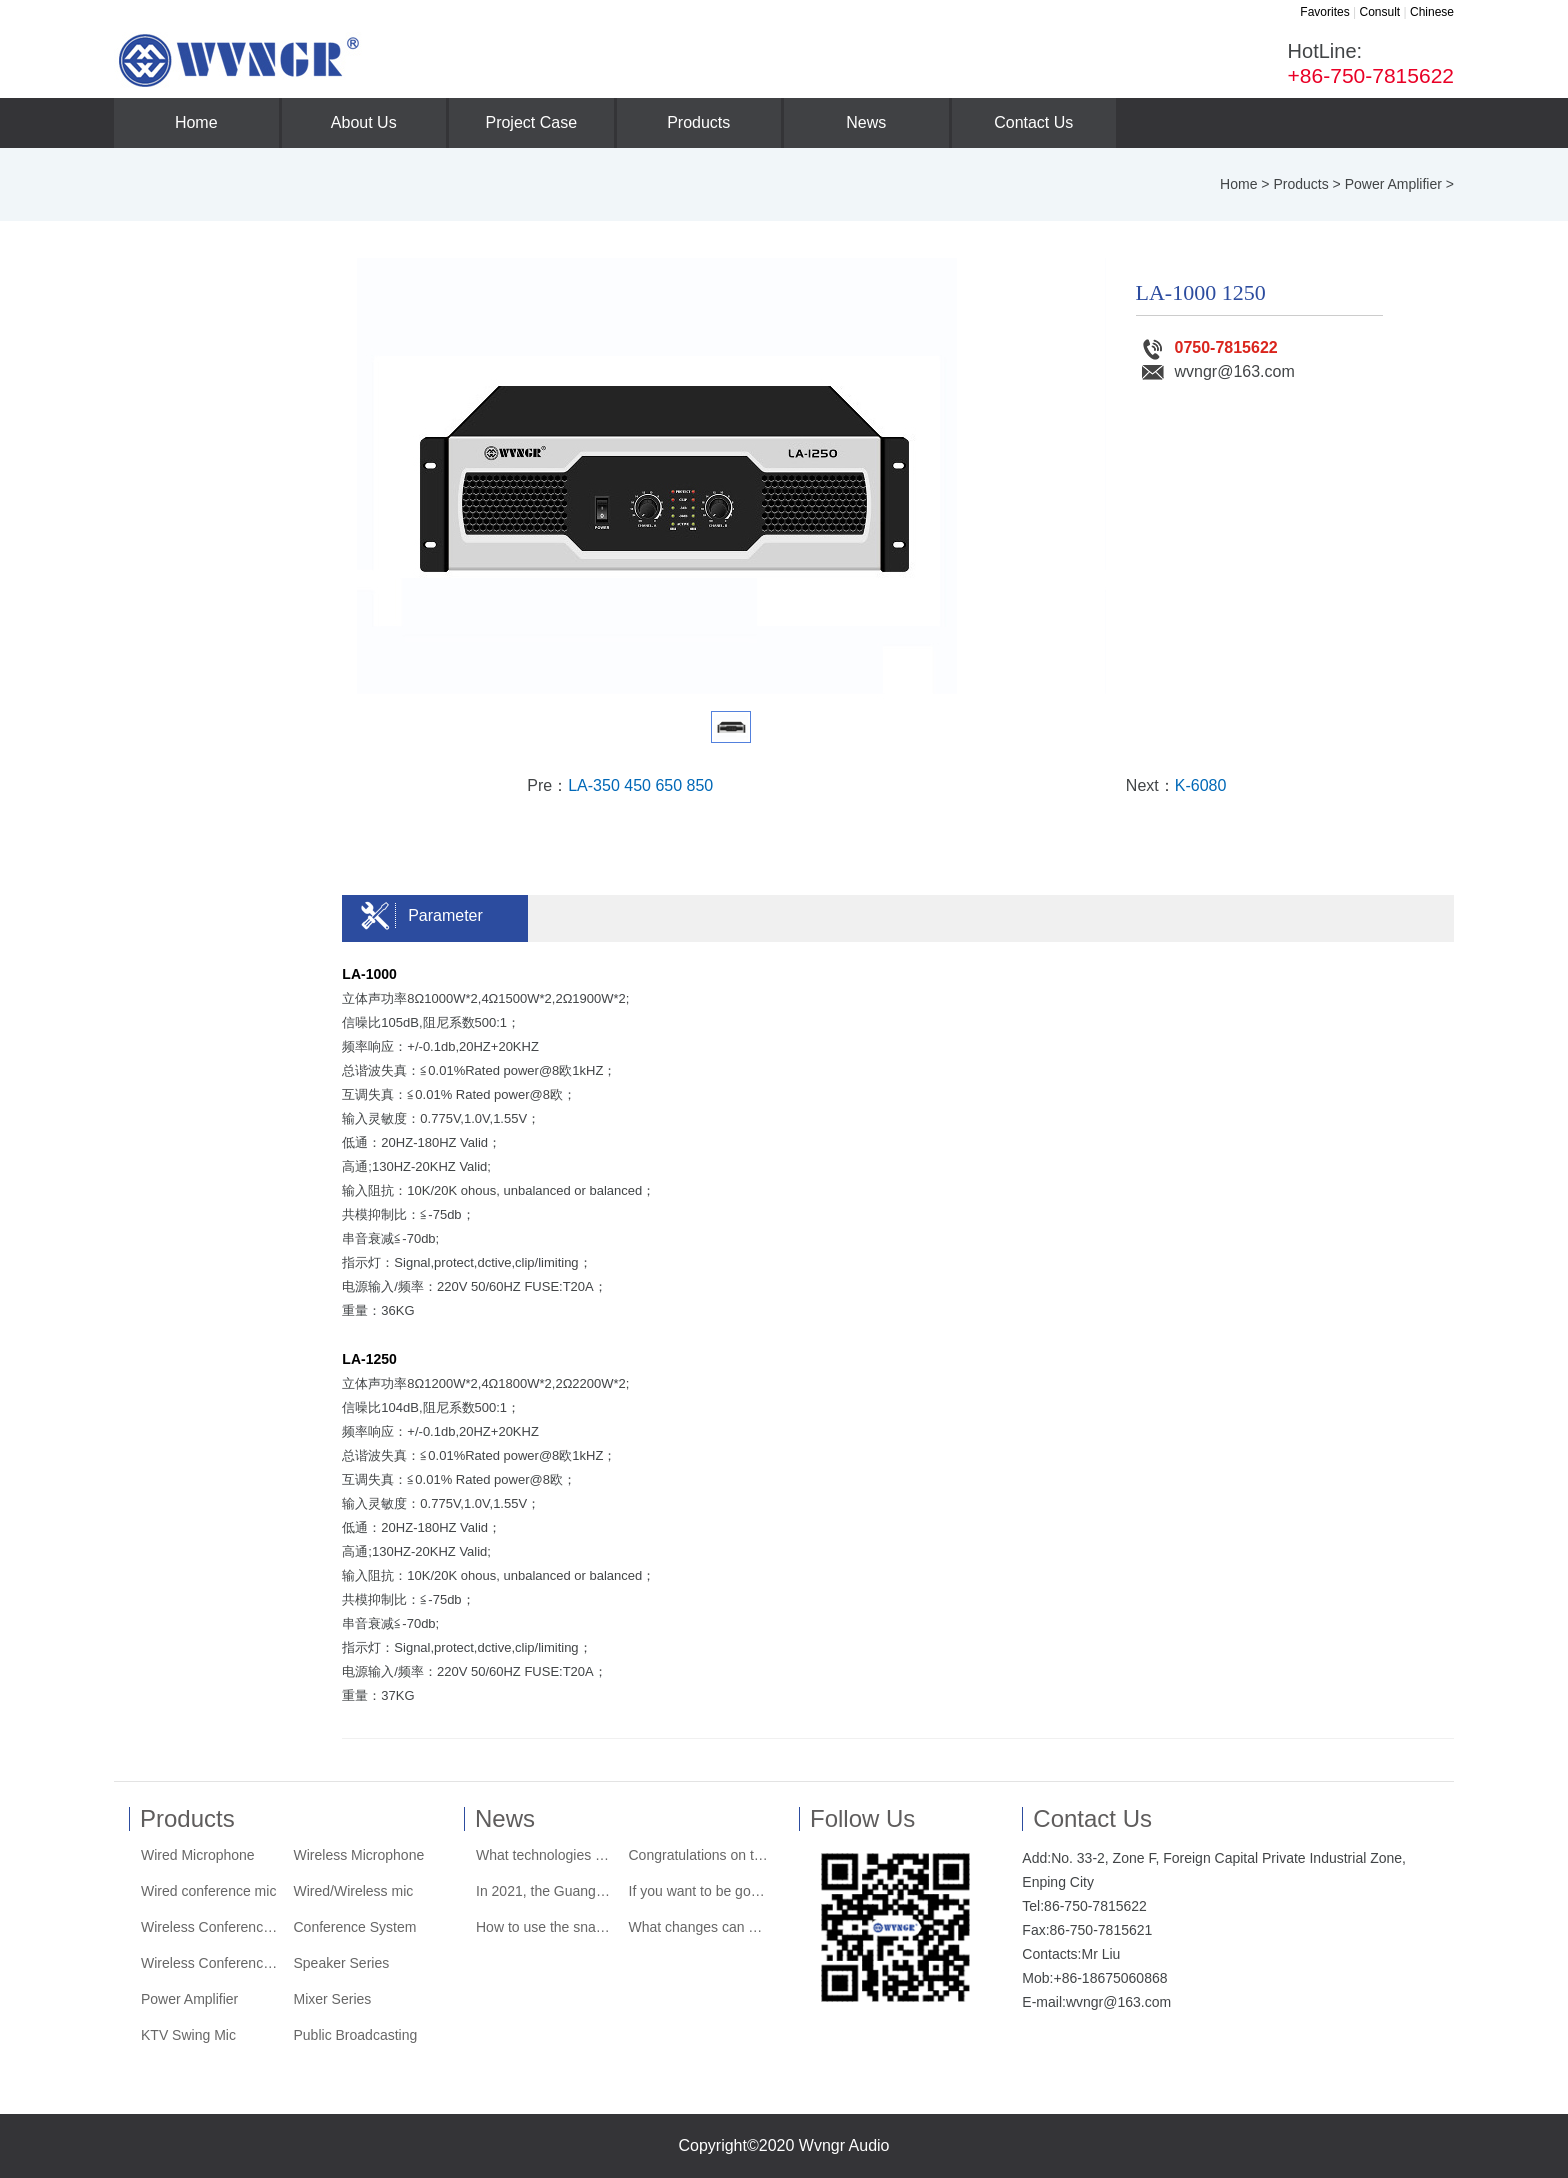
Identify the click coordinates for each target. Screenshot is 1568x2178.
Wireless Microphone (359, 1855)
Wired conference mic (208, 1891)
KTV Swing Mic (188, 2035)
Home (196, 122)
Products (698, 122)
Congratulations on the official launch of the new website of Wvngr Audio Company (699, 1855)
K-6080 (1201, 785)
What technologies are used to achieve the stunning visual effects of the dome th (546, 1855)
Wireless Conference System (211, 1963)
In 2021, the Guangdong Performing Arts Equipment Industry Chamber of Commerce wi (546, 1891)
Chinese (1432, 12)
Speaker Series (342, 1963)
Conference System (355, 1927)
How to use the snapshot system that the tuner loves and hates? (546, 1927)
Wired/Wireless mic (354, 1891)
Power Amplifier (1393, 184)
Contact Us (1033, 122)
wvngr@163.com (1218, 371)
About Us (364, 122)
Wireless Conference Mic (211, 1927)
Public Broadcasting (356, 2035)
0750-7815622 (1209, 347)
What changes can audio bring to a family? (699, 1927)
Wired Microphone (198, 1855)
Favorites (1324, 12)
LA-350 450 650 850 (640, 785)
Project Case (531, 122)
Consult (1379, 12)
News (866, 122)
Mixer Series (333, 1999)
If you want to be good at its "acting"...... (699, 1891)
